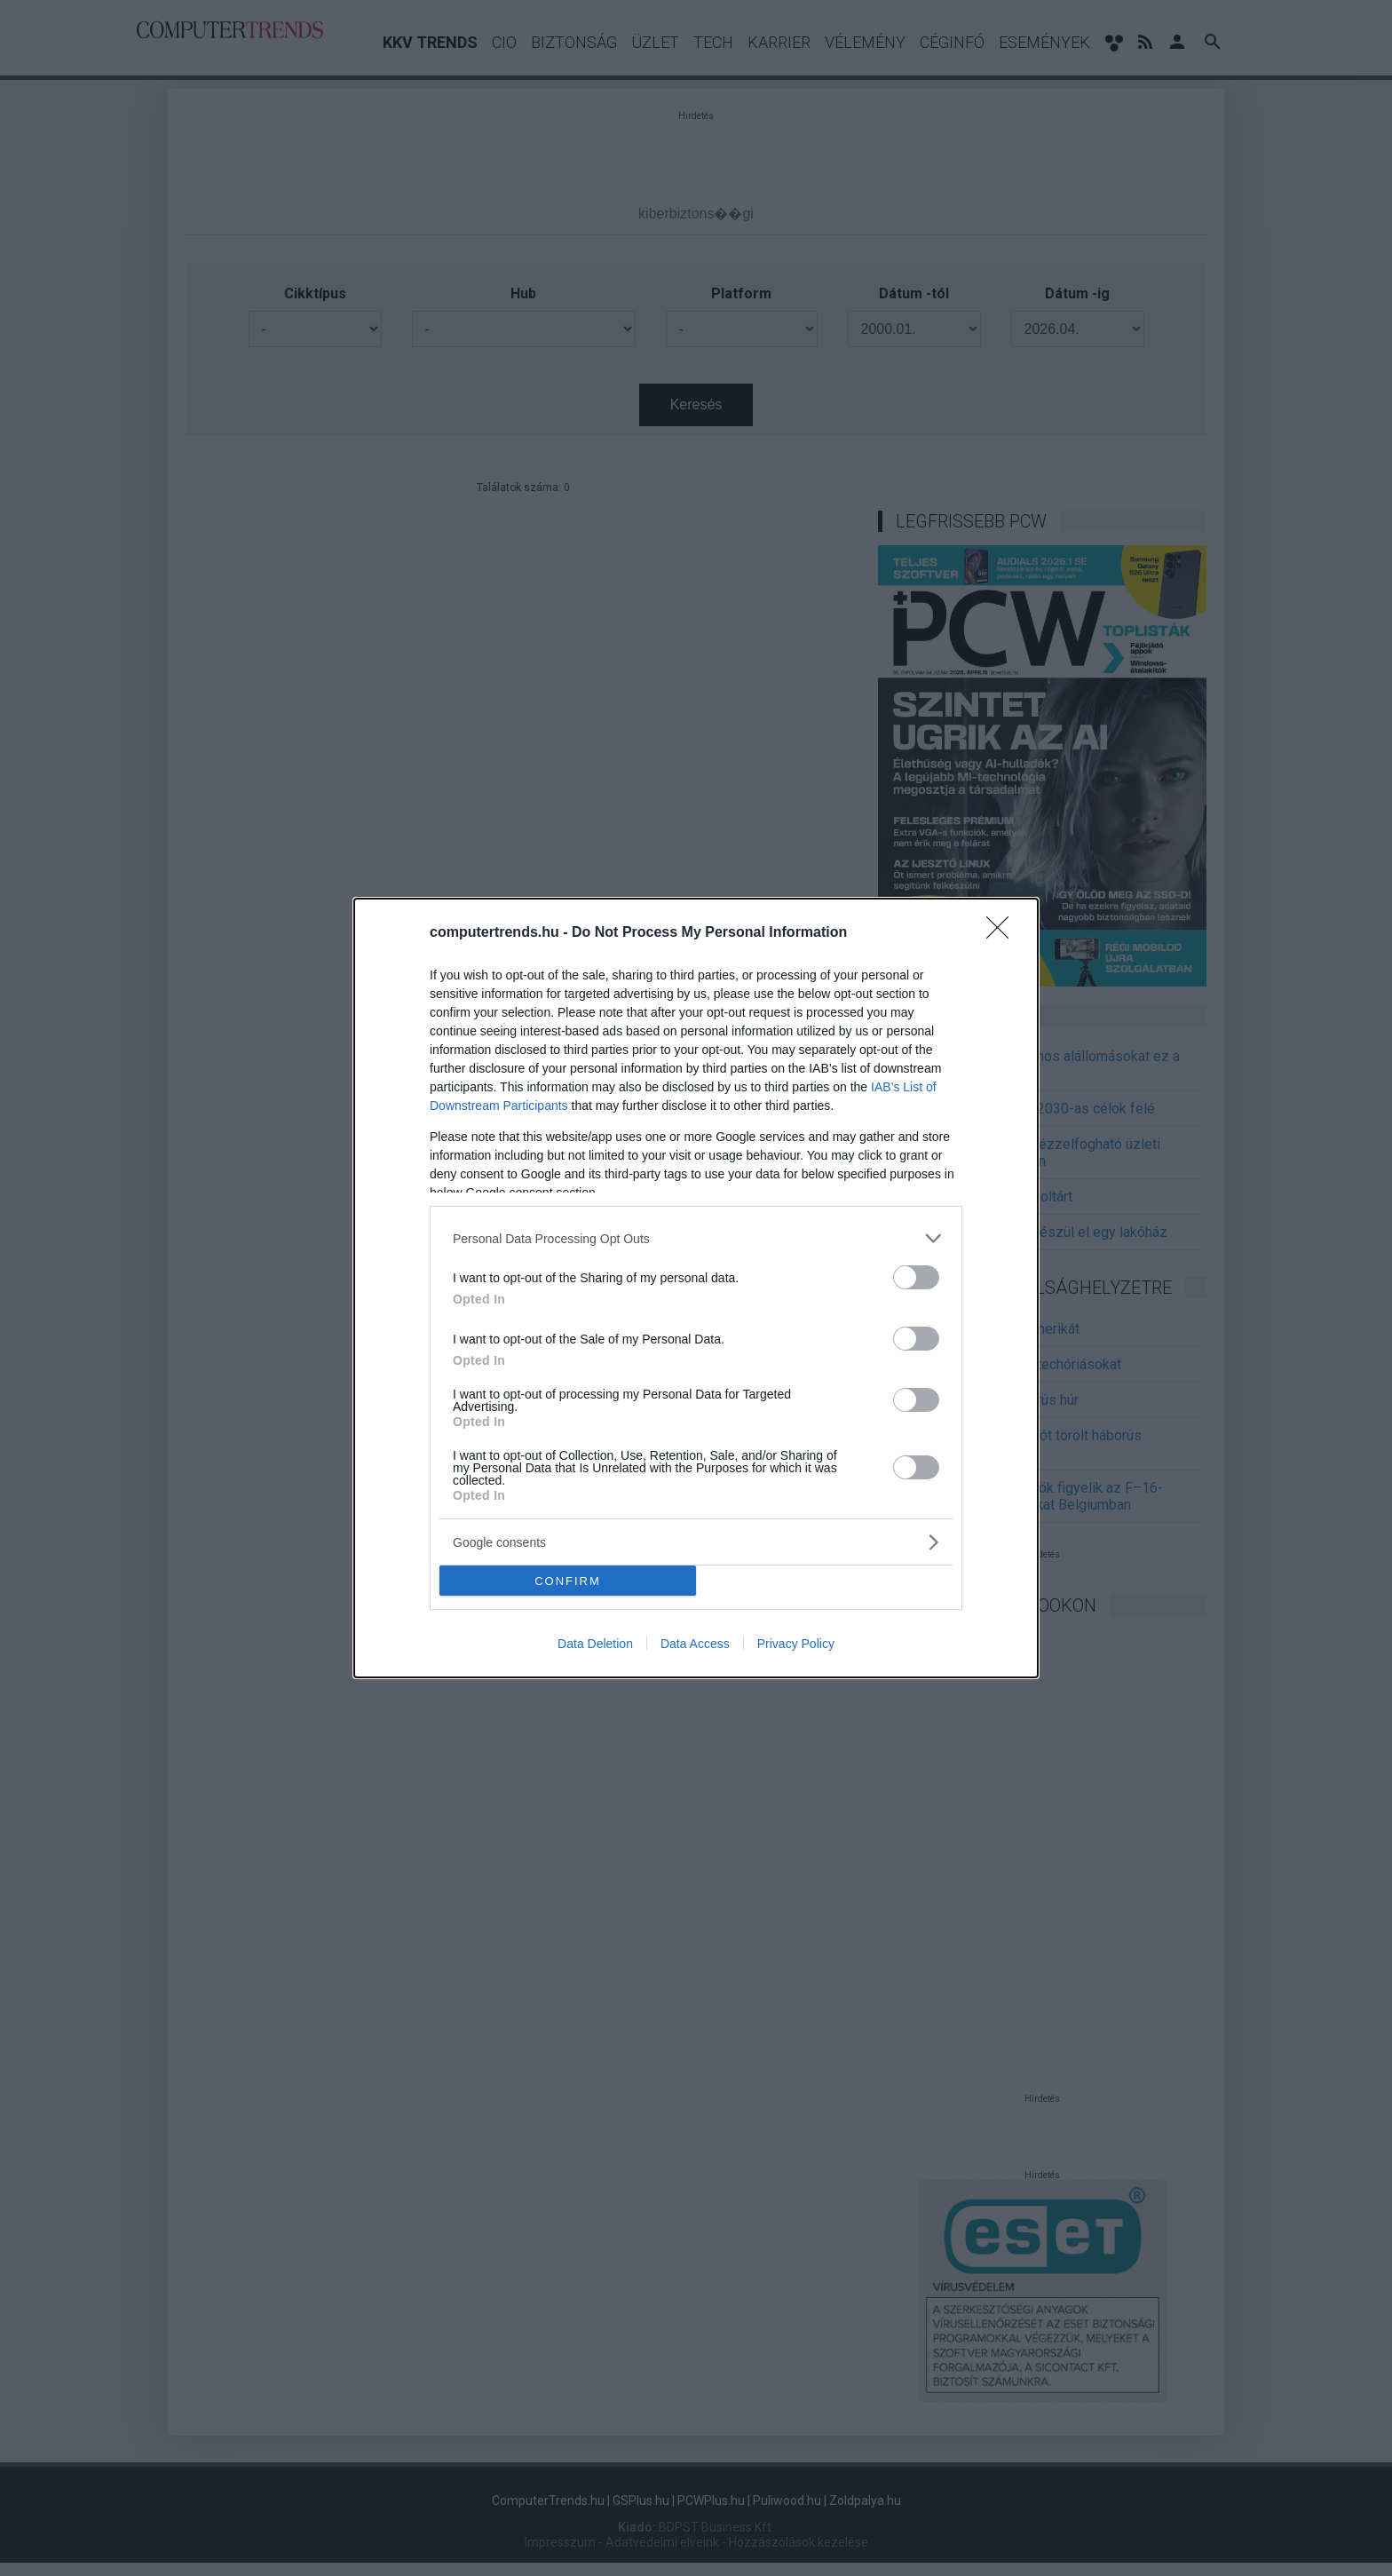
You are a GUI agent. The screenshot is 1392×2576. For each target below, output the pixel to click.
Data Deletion (595, 1644)
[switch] (916, 1277)
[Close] (1003, 933)
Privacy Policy (795, 1644)
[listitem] (696, 1238)
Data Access (695, 1644)
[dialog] (696, 1288)
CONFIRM (567, 1580)
